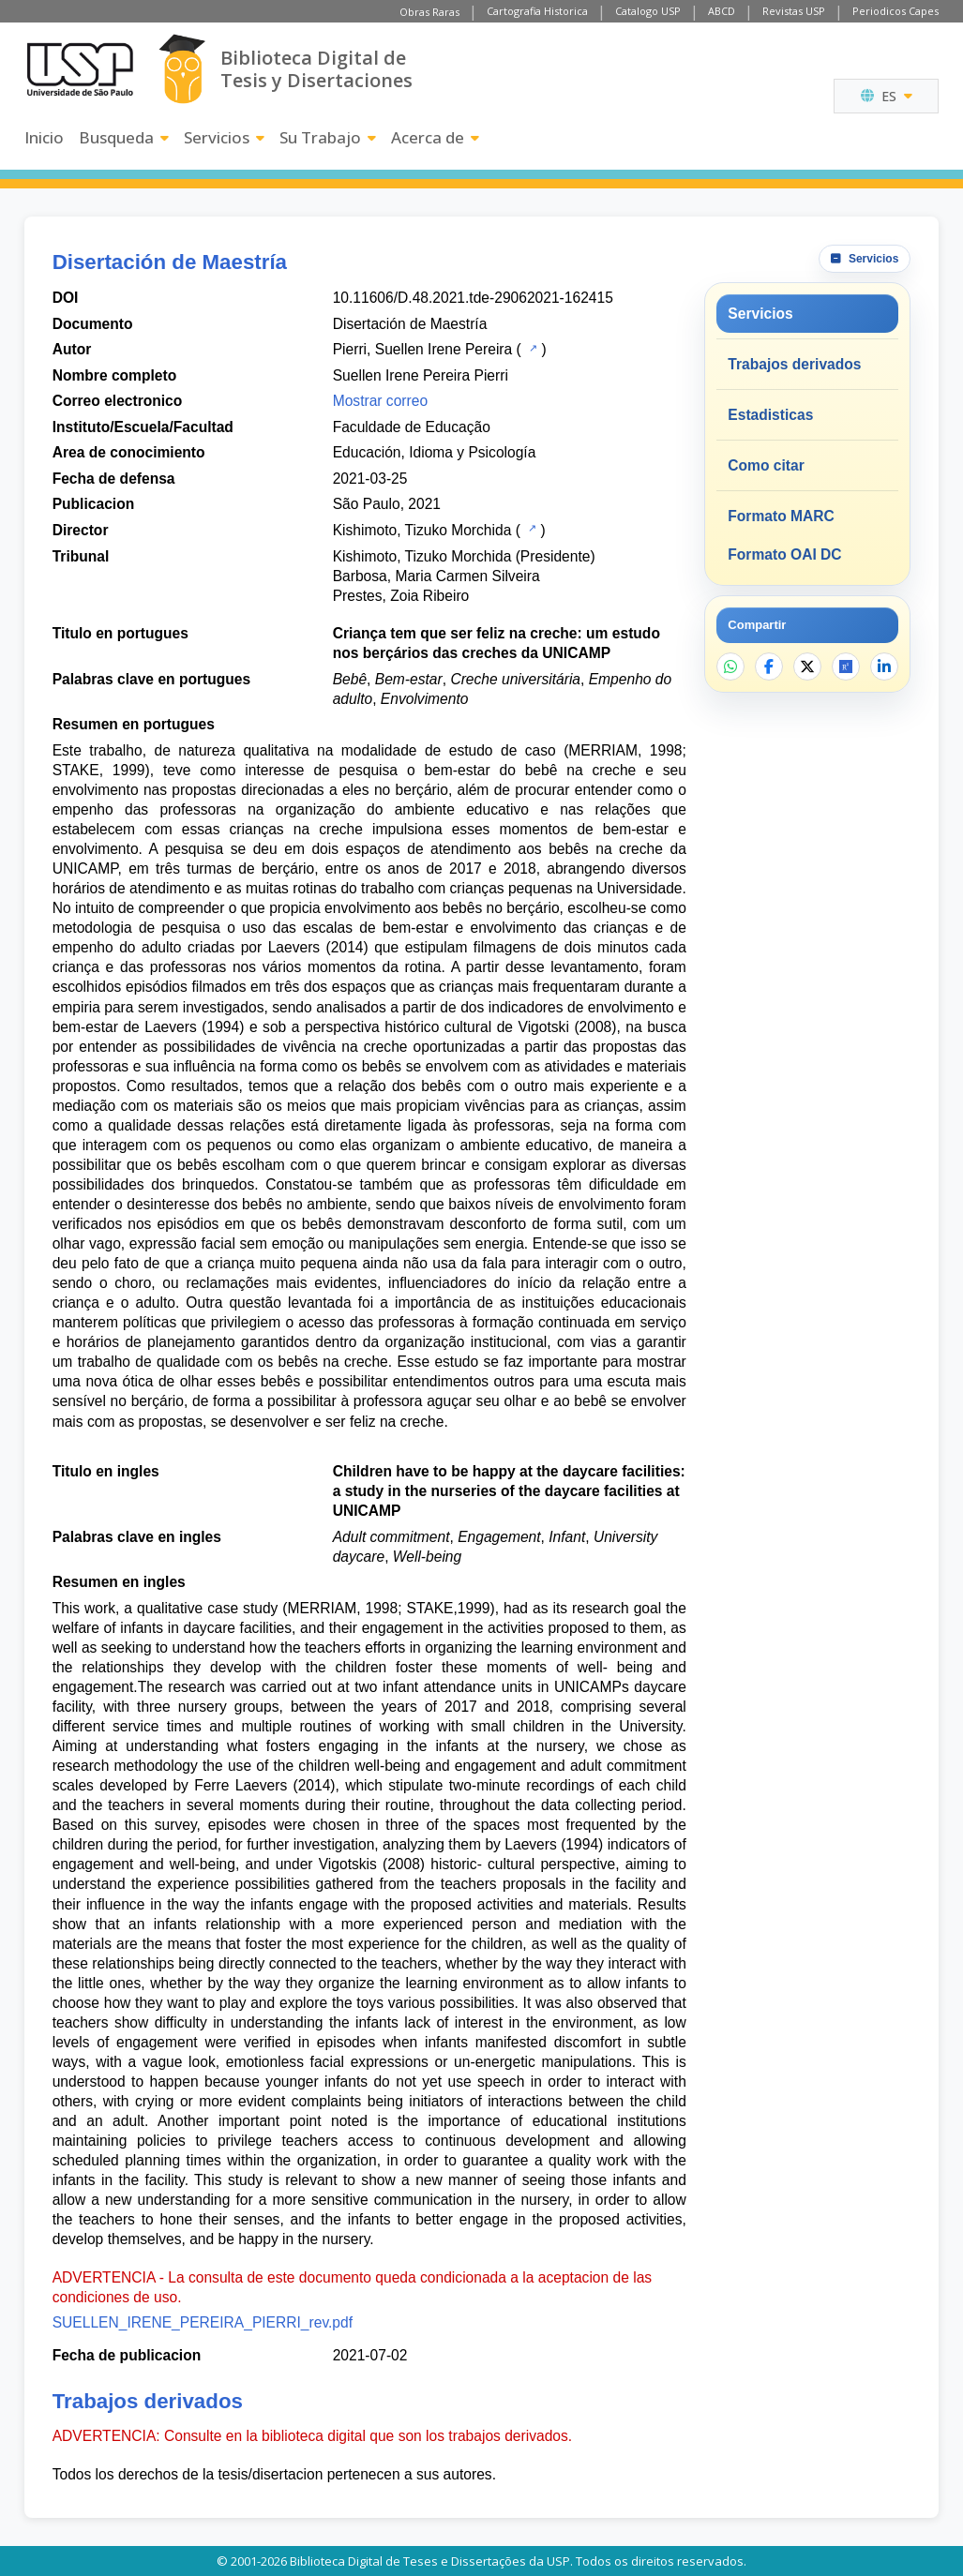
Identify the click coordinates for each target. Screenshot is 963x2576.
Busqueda (124, 137)
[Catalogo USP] (531, 347)
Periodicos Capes (895, 11)
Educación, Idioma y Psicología (434, 452)
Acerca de (435, 137)
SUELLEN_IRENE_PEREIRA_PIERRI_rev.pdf (203, 2322)
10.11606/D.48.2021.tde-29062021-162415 (473, 298)
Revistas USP (793, 11)
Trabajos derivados (794, 364)
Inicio (44, 137)
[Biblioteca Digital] (182, 69)
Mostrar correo (380, 401)
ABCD (721, 11)
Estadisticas (770, 415)
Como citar (766, 465)
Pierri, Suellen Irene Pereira (423, 349)
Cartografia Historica (537, 11)
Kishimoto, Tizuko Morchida (422, 530)
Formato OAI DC (784, 554)
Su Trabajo (327, 137)
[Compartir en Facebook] (769, 666)
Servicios (224, 137)
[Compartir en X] (807, 666)
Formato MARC (781, 516)
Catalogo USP (648, 11)
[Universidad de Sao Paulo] (79, 69)
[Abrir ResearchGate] (846, 666)
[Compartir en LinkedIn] (884, 666)
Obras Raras (429, 12)
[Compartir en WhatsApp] (730, 666)
